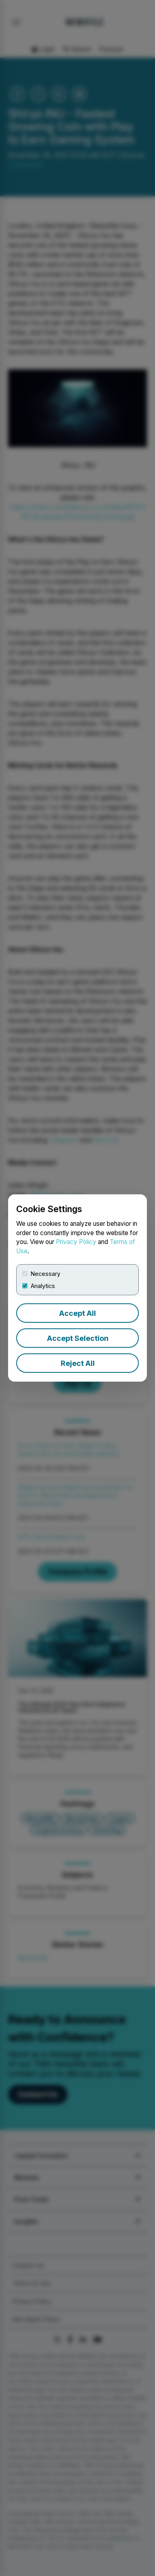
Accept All (77, 1313)
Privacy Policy (76, 1242)
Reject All (78, 1363)
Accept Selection (77, 1338)
